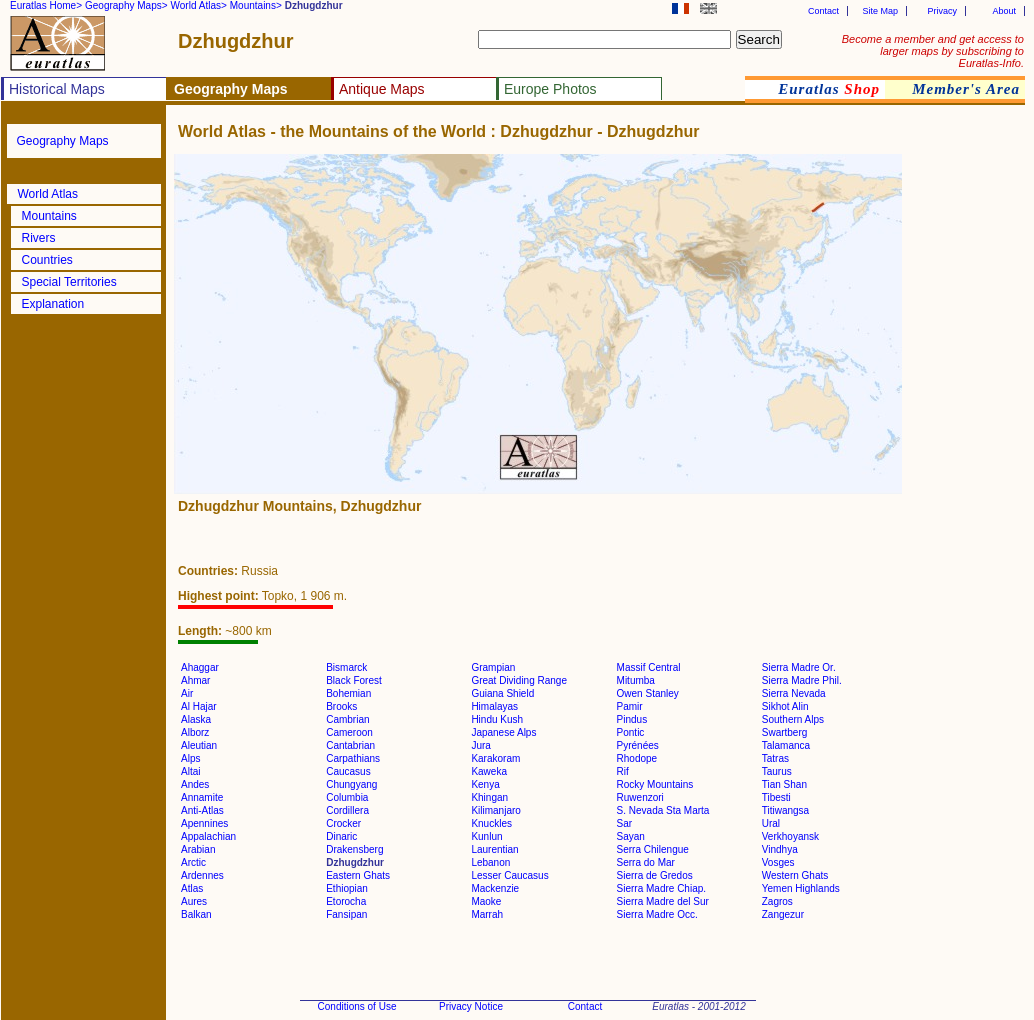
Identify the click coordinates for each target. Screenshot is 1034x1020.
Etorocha (346, 901)
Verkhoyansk (790, 836)
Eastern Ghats (358, 875)
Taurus (777, 771)
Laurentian (494, 849)
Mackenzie (495, 888)
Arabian (198, 849)
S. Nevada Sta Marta (663, 810)
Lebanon (490, 862)
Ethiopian (347, 888)
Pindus (632, 719)
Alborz (195, 732)
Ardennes (202, 875)
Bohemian (348, 693)
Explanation (53, 304)
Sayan (631, 836)
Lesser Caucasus (509, 875)
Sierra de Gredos (655, 875)
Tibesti (776, 797)
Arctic (193, 862)
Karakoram (495, 758)
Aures (194, 901)
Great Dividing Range (519, 680)
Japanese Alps (503, 732)
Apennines (204, 823)
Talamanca (786, 745)
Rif (623, 771)
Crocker (343, 823)
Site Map (880, 11)
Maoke (486, 901)
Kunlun (486, 836)
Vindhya (780, 849)
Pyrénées (638, 745)
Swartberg (785, 732)
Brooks (341, 706)
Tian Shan (784, 784)
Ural (771, 823)
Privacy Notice (471, 1006)
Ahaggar (200, 667)
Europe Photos (550, 89)
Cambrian (347, 719)
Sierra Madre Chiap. (661, 888)
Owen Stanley (648, 693)
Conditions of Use (357, 1006)
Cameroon (349, 732)
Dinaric (341, 836)
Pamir (630, 706)
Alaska (196, 719)
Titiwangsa (785, 810)
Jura (480, 745)
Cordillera (347, 810)
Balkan (196, 914)
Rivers (39, 238)
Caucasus (348, 771)
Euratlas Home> (46, 5)
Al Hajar (199, 706)
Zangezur (783, 914)
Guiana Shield (502, 693)
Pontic (631, 732)
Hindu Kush (497, 719)
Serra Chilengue (653, 849)
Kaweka (489, 771)
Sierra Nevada (794, 693)
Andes (195, 784)
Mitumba (636, 680)
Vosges (778, 862)
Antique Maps (382, 89)
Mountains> (256, 5)
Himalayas (494, 706)
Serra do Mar (646, 862)
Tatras (775, 758)
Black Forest (354, 680)
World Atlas (48, 194)
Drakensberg (354, 849)
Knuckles (491, 823)
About (1004, 11)
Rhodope (637, 758)
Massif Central (649, 667)
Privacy (942, 11)
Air (187, 693)
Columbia (347, 797)
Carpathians (353, 758)
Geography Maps (63, 141)
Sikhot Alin (785, 706)
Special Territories (69, 282)
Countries (47, 260)
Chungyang (351, 784)
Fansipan (346, 914)
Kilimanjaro (495, 810)
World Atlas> (199, 5)
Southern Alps (793, 719)
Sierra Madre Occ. (657, 914)
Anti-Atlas (202, 810)
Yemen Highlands (801, 888)
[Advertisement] (964, 454)
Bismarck (346, 667)
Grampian (493, 667)
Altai (190, 771)
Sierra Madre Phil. (802, 680)
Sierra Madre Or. (799, 667)
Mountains (49, 216)
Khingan (489, 797)
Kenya (485, 784)
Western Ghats (795, 875)
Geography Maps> (126, 5)
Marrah (487, 914)
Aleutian (199, 745)
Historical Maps (57, 89)
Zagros (777, 901)
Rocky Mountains (655, 784)
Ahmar (195, 680)
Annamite (202, 797)
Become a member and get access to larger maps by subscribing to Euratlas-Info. (933, 51)
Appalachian (208, 836)
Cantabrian (350, 745)
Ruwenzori (640, 797)
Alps (190, 758)
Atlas (192, 888)
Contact (823, 11)
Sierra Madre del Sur (663, 901)
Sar (625, 823)
